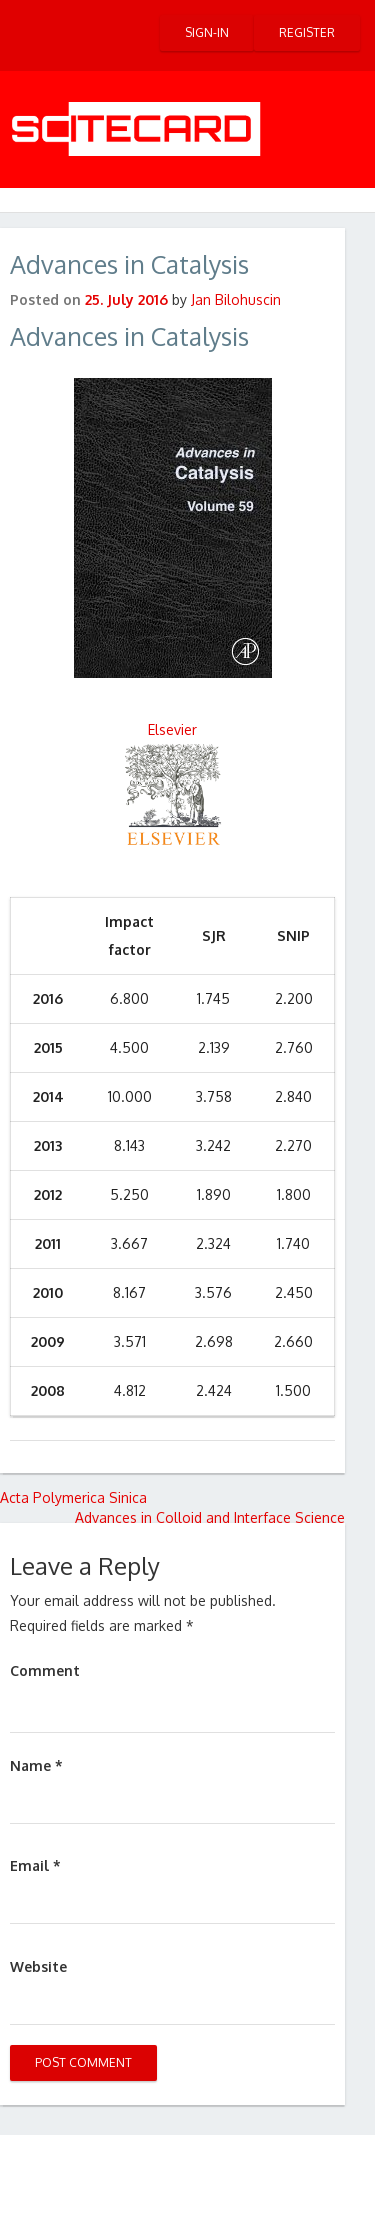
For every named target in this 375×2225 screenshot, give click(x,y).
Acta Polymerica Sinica (73, 1497)
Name (36, 1765)
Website (38, 1966)
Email (35, 1865)
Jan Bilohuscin (236, 299)
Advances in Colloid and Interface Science (210, 1517)
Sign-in (207, 32)
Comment (45, 1670)
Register (307, 32)
